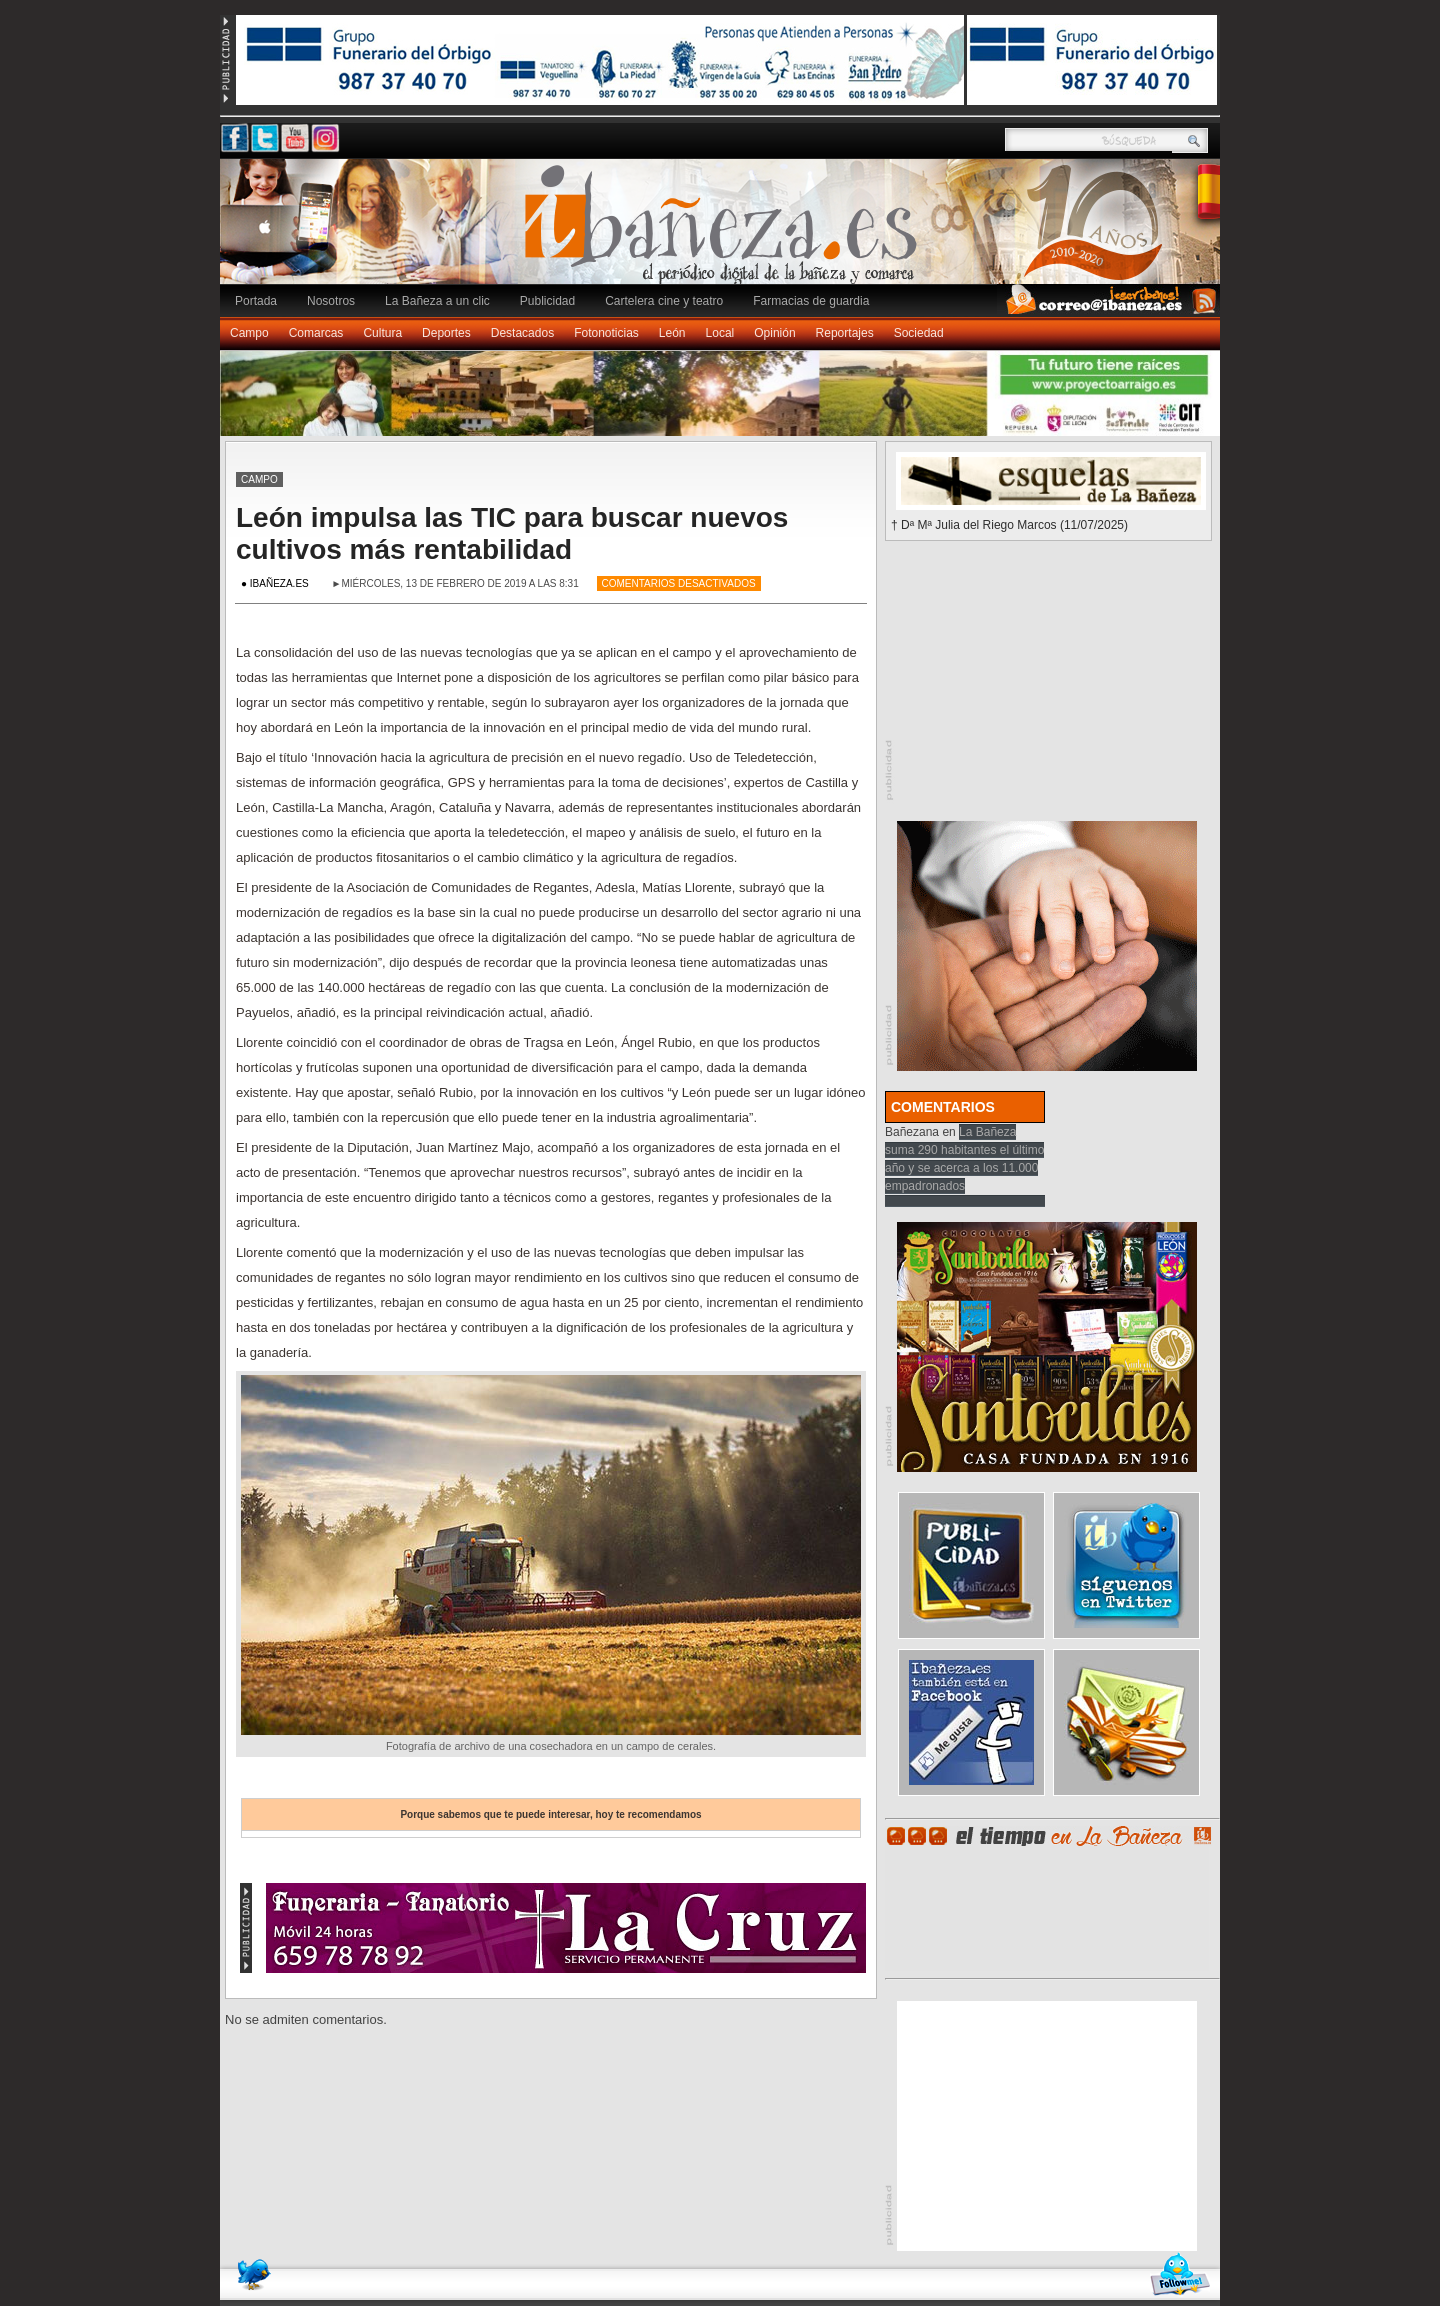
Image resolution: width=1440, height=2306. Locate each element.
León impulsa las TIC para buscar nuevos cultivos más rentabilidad (512, 533)
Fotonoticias (606, 333)
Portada (256, 301)
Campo (249, 333)
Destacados (522, 333)
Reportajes (845, 333)
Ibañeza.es (725, 232)
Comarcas (316, 333)
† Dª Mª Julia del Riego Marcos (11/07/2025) (1009, 525)
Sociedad (919, 333)
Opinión (774, 333)
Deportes (446, 333)
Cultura (382, 333)
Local (720, 333)
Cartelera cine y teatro (664, 301)
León (672, 333)
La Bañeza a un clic (437, 301)
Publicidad (547, 301)
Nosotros (331, 301)
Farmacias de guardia (811, 301)
